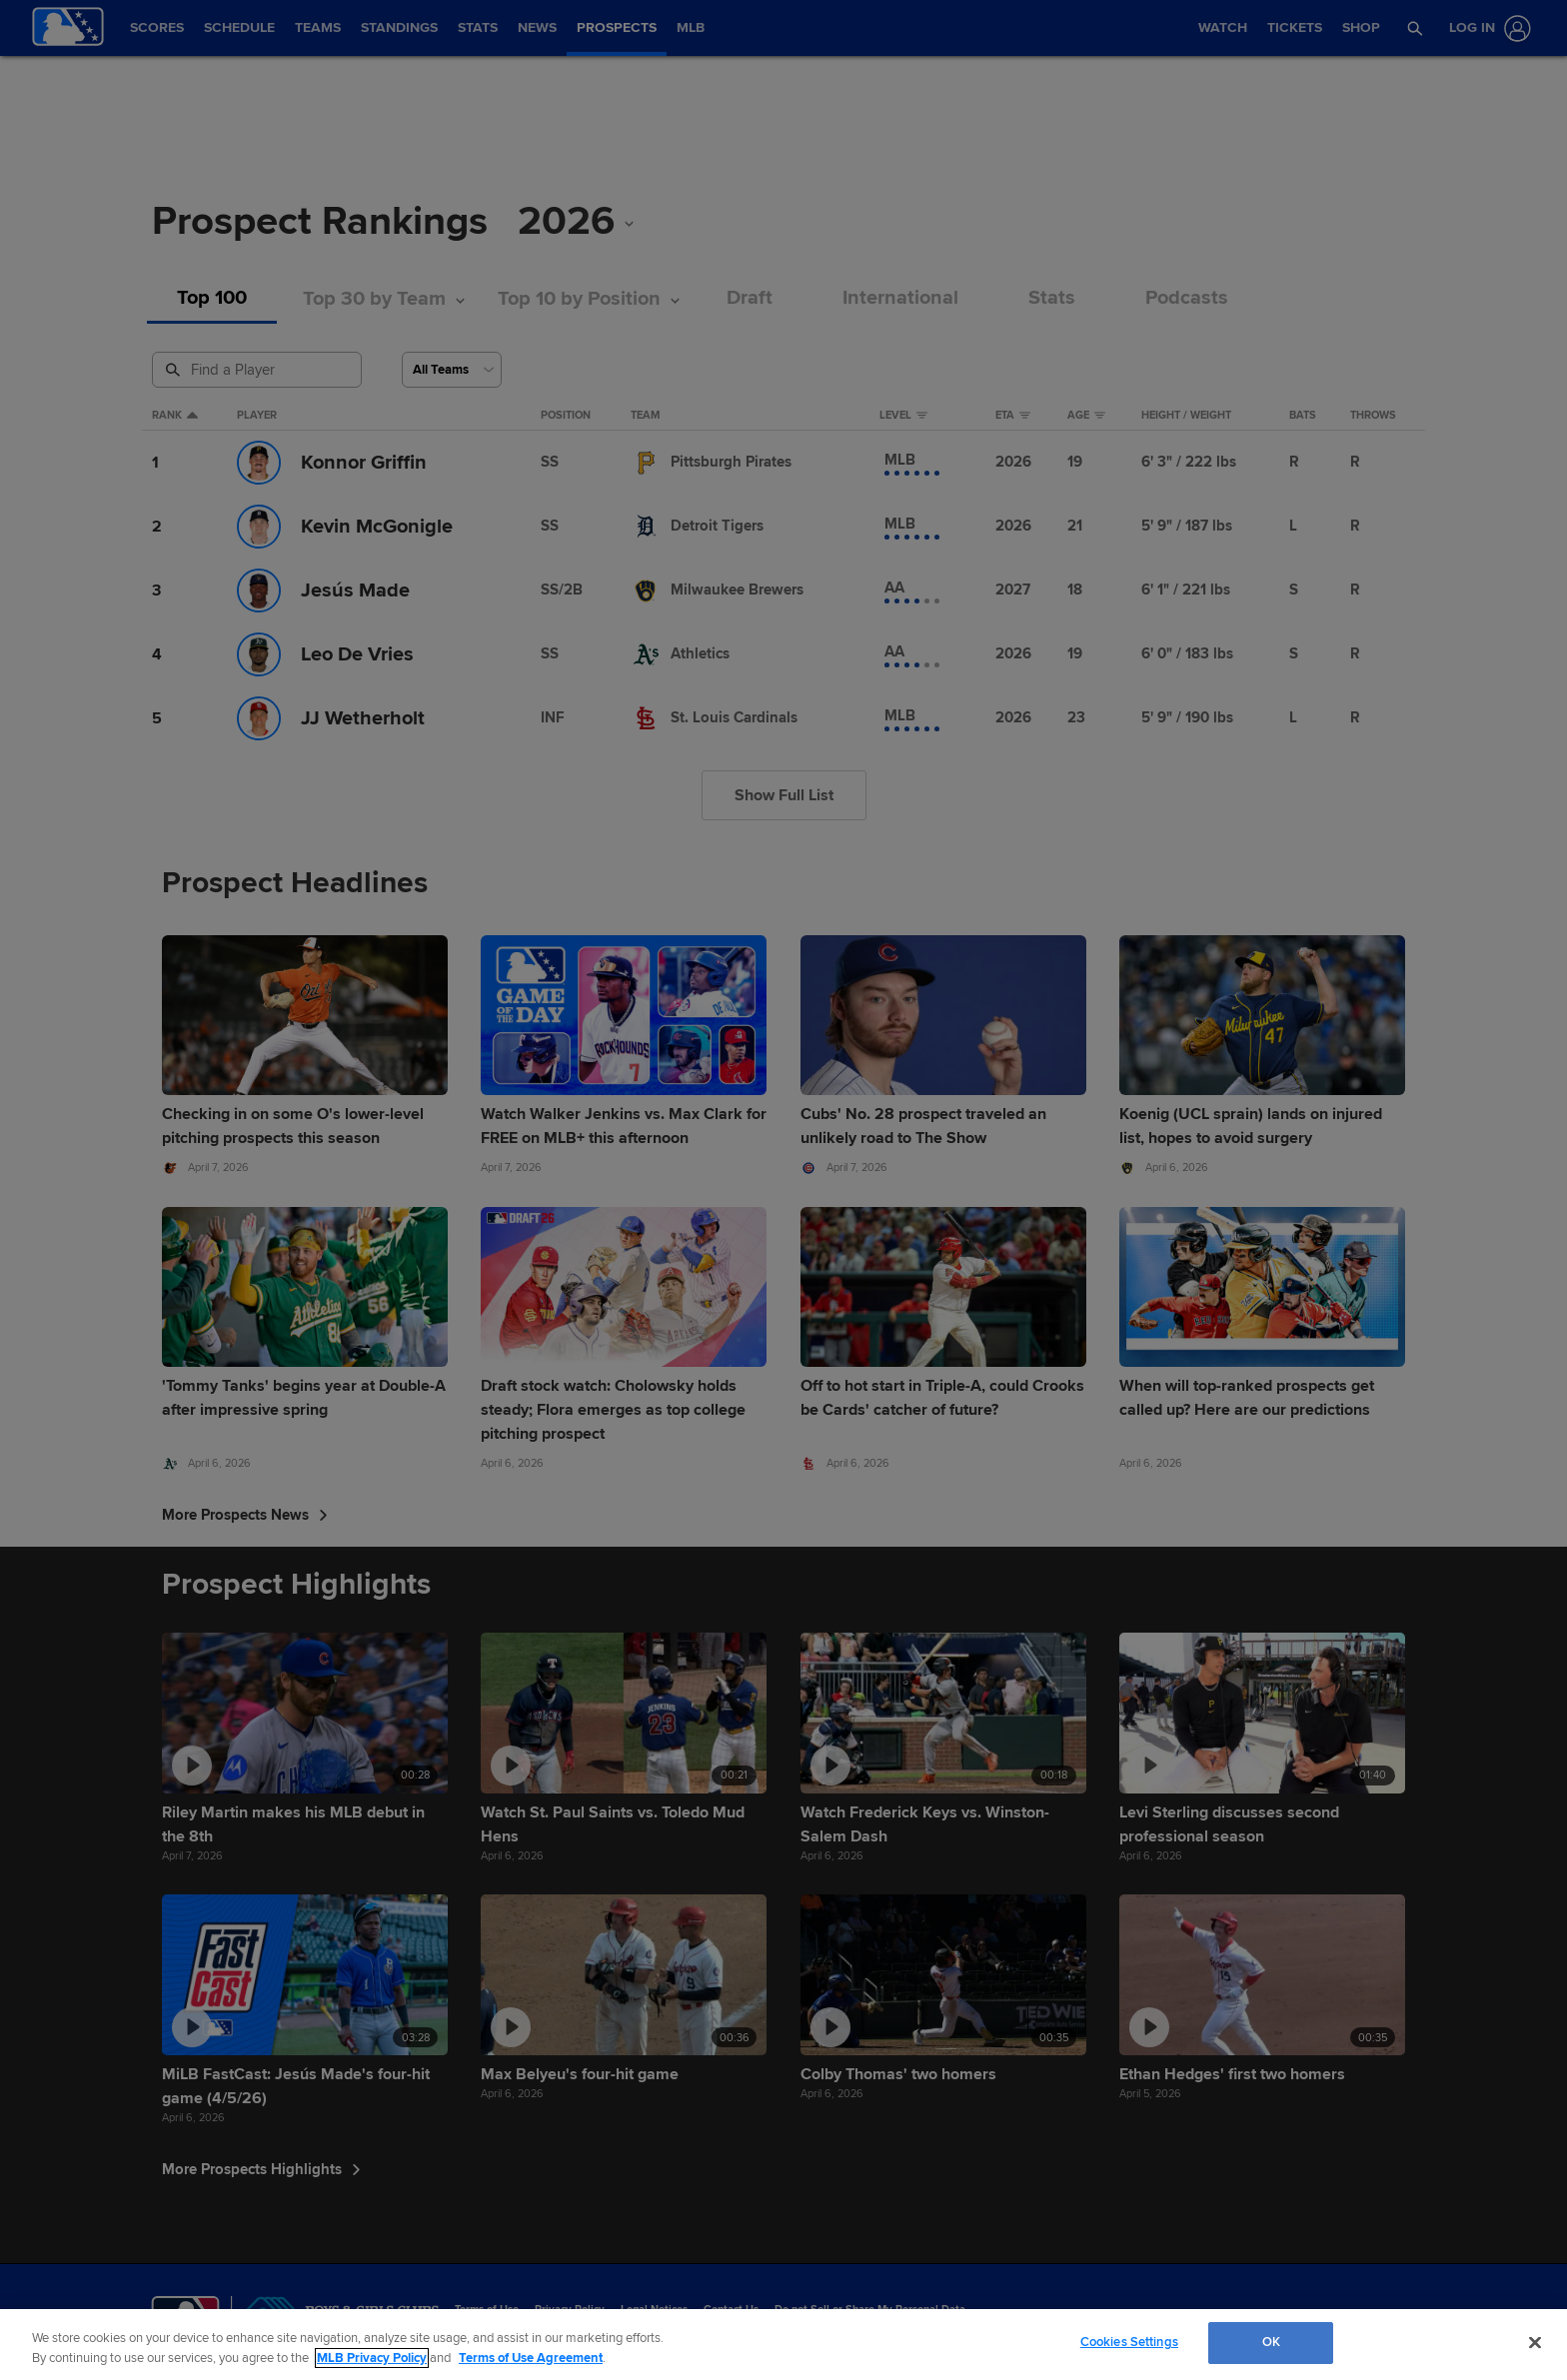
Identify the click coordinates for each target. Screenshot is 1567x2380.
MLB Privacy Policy (372, 2358)
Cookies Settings (1129, 2342)
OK (1271, 2342)
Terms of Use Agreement (531, 2358)
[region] (783, 2344)
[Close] (1535, 2342)
